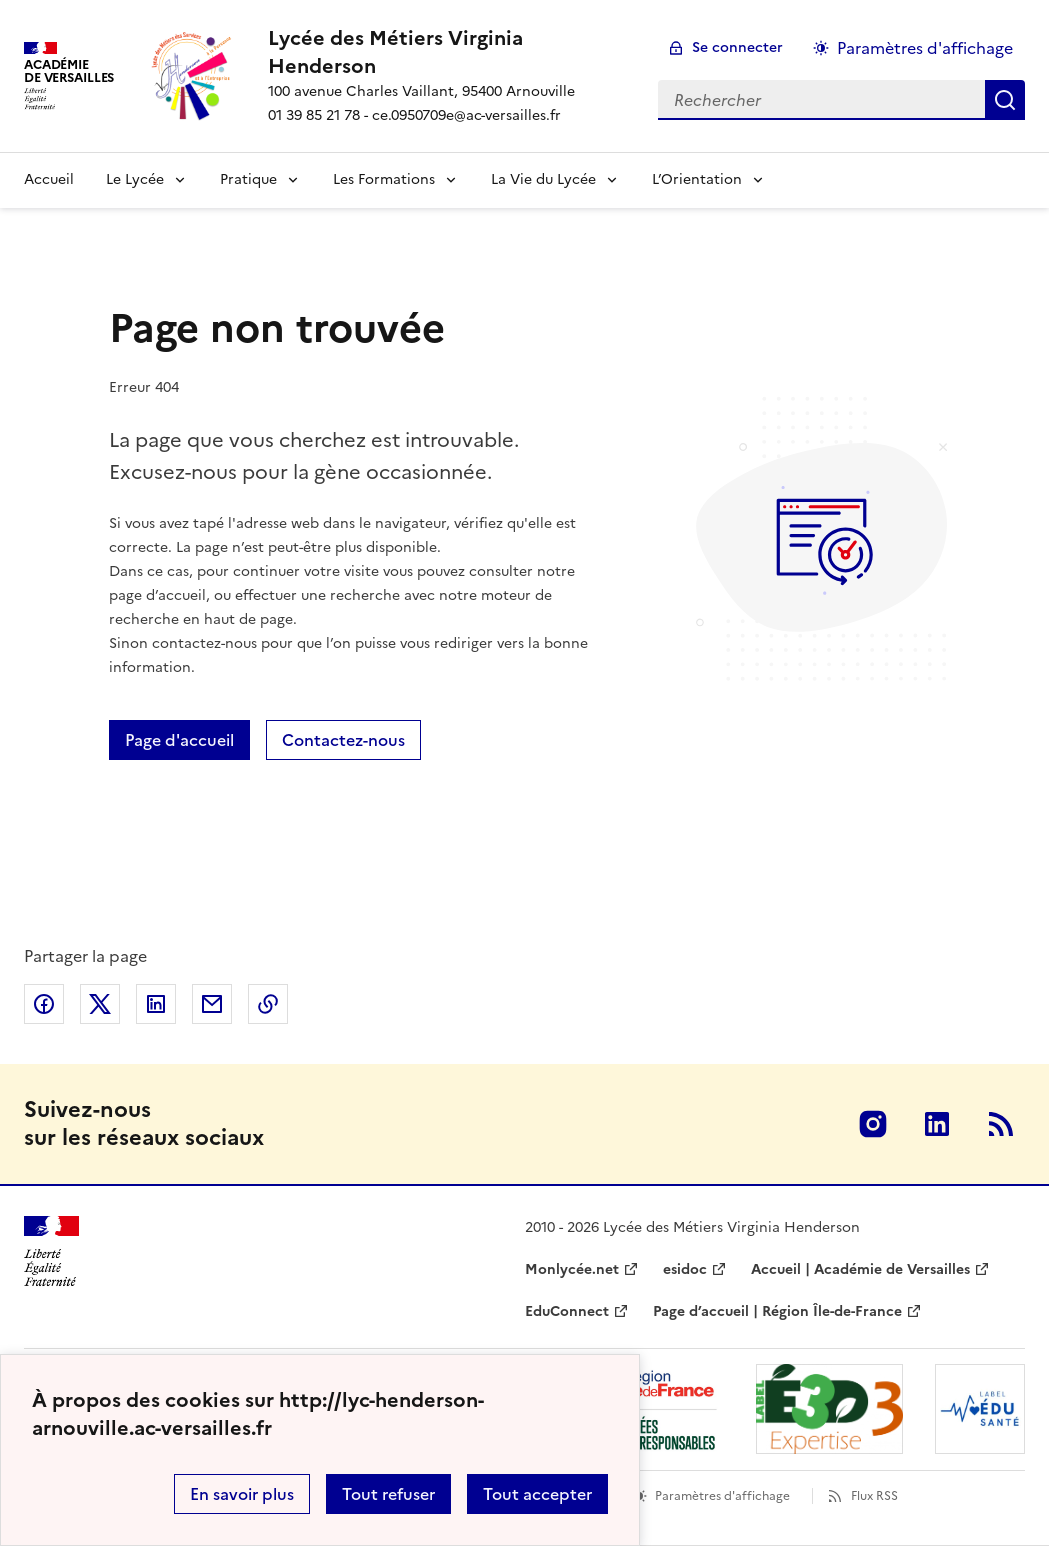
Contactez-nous (343, 740)
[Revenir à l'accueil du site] (51, 1251)
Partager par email (212, 1004)
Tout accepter (537, 1494)
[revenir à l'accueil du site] (447, 52)
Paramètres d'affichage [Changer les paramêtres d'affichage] (925, 48)
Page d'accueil (179, 740)
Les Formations (384, 179)
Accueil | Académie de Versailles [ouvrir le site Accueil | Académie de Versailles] (860, 1269)
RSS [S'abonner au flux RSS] (1001, 1124)
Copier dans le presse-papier (268, 1004)
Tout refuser (388, 1494)
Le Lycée (135, 179)
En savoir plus (242, 1494)
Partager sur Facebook (44, 1004)
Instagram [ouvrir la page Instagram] (873, 1124)
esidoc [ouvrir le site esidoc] (685, 1269)
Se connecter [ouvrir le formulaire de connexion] (737, 47)
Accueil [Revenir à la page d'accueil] (49, 179)
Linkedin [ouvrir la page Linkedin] (937, 1124)
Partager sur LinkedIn (156, 1004)
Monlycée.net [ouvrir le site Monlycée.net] (572, 1269)
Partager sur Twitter (100, 1004)
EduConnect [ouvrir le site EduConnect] (567, 1311)
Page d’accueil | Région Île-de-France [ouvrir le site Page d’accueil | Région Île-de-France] (777, 1311)
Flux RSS (874, 1496)
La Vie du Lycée (543, 179)
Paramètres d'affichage (722, 1496)
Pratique (248, 179)
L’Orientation (697, 179)
